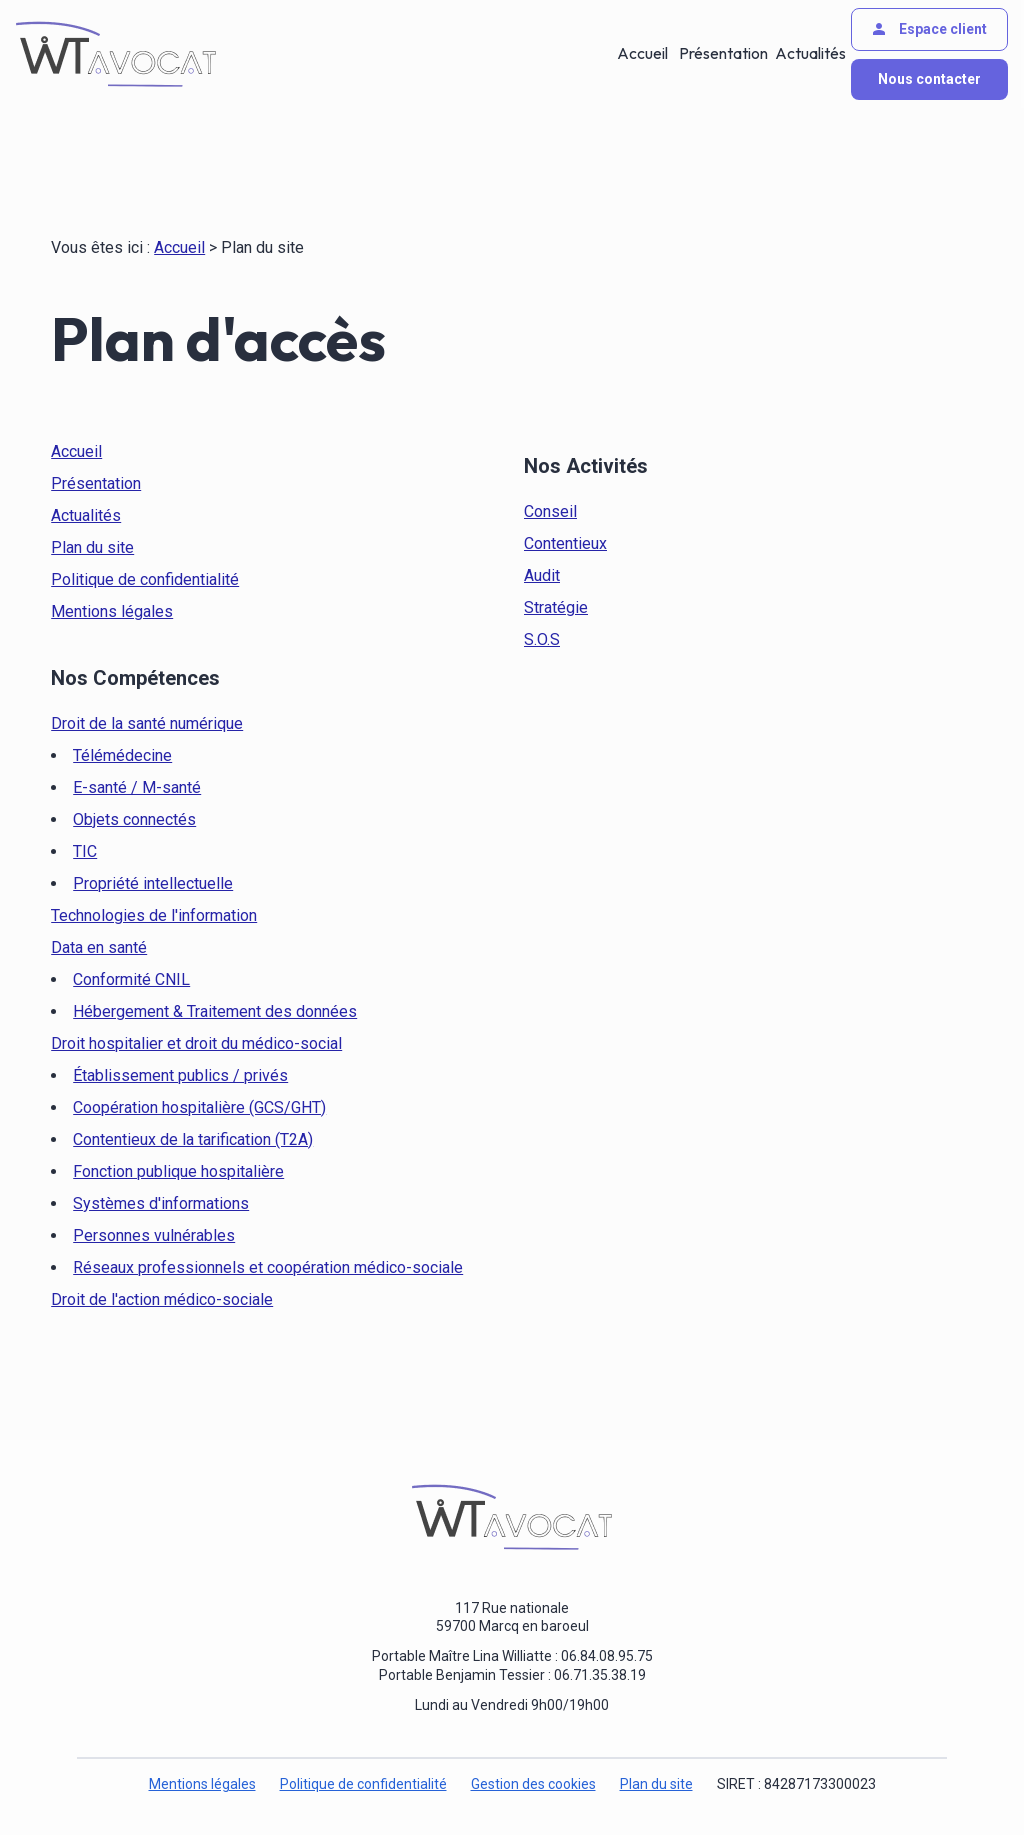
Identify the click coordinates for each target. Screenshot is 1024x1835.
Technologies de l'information (154, 915)
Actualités (809, 54)
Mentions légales (112, 611)
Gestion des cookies (533, 1784)
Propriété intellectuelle (153, 883)
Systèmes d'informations (161, 1203)
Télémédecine (122, 755)
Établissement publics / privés (180, 1075)
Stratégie (556, 607)
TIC (85, 851)
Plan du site (92, 547)
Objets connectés (134, 819)
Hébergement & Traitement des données (215, 1011)
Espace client (928, 29)
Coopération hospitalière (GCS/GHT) (199, 1107)
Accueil (643, 54)
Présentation (721, 54)
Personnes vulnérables (154, 1235)
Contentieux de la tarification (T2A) (193, 1139)
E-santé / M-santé (137, 787)
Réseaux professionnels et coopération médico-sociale (268, 1267)
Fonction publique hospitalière (178, 1171)
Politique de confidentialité (145, 579)
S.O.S (542, 639)
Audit (542, 575)
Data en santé (99, 947)
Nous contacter (929, 79)
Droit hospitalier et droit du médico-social (196, 1043)
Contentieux (565, 543)
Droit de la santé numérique (147, 723)
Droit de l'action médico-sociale (162, 1299)
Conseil (550, 511)
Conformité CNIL (131, 979)
